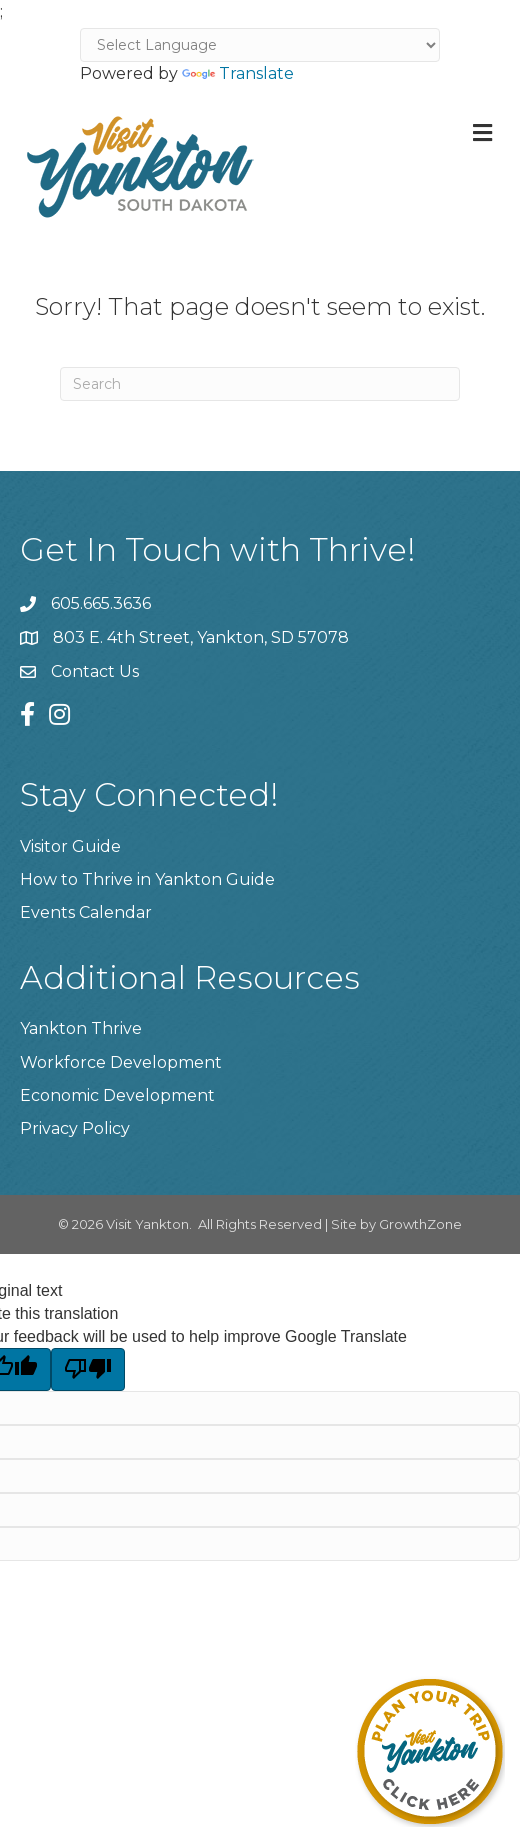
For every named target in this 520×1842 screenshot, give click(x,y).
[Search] (260, 384)
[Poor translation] (88, 1369)
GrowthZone (420, 1224)
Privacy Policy (75, 1128)
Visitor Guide (70, 846)
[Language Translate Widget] (260, 45)
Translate (238, 73)
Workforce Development (121, 1062)
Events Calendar (86, 912)
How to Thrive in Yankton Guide (147, 879)
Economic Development (117, 1095)
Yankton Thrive (81, 1028)
